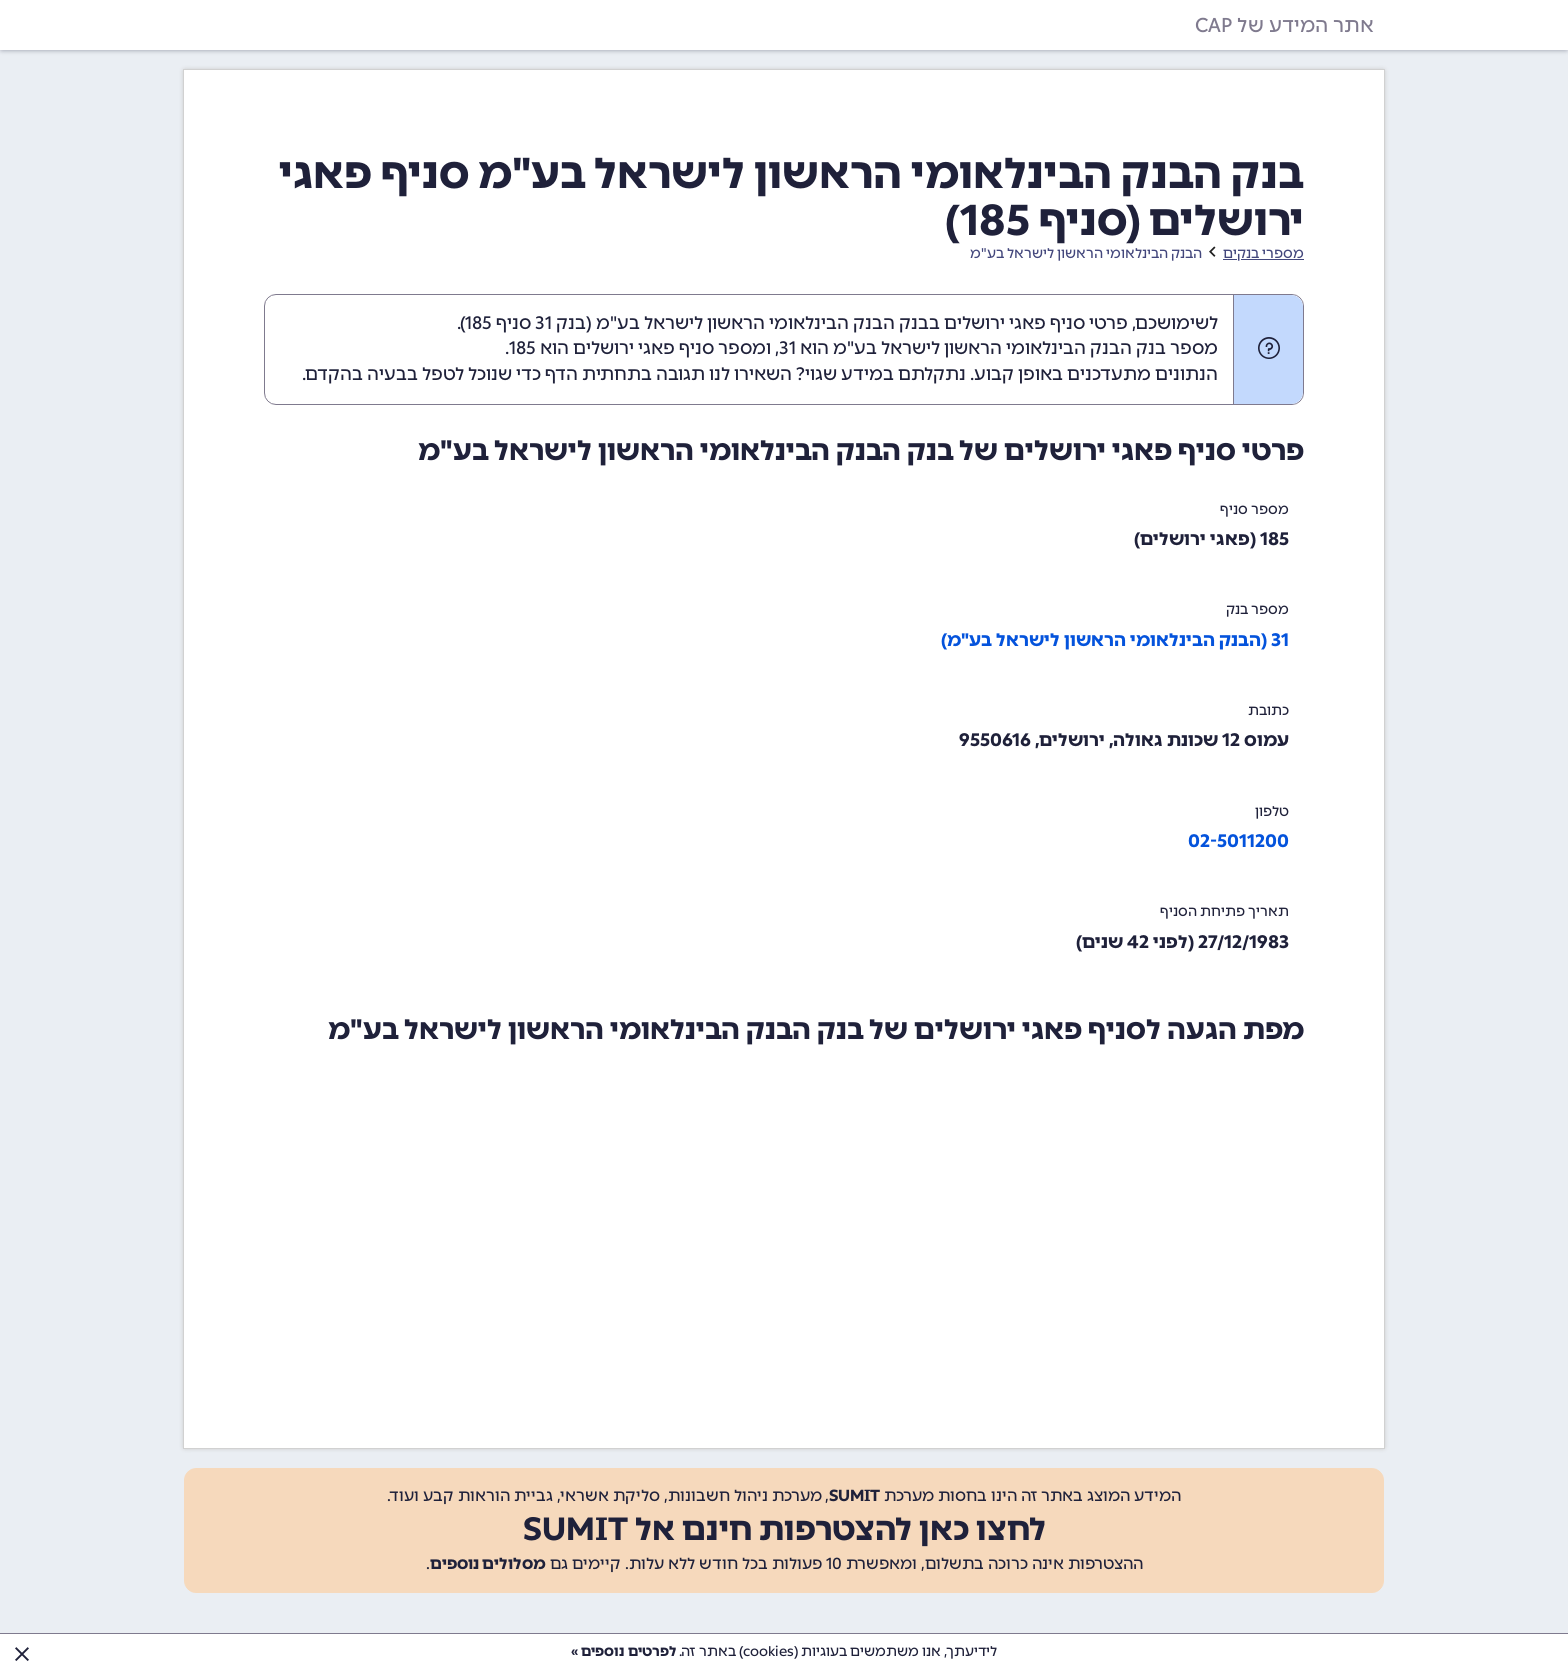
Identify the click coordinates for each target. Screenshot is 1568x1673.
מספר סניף (1254, 509)
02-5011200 (1238, 841)
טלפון (1272, 811)
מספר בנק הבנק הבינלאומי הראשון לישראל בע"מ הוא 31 (998, 348)
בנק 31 (560, 323)
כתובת (1268, 710)
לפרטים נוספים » (623, 1651)
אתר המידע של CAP (1284, 25)
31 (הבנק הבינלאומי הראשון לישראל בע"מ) (1115, 640)
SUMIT (854, 1495)
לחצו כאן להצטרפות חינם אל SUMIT (784, 1529)
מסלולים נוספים (488, 1563)
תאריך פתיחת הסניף (1224, 911)
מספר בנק (1257, 609)
